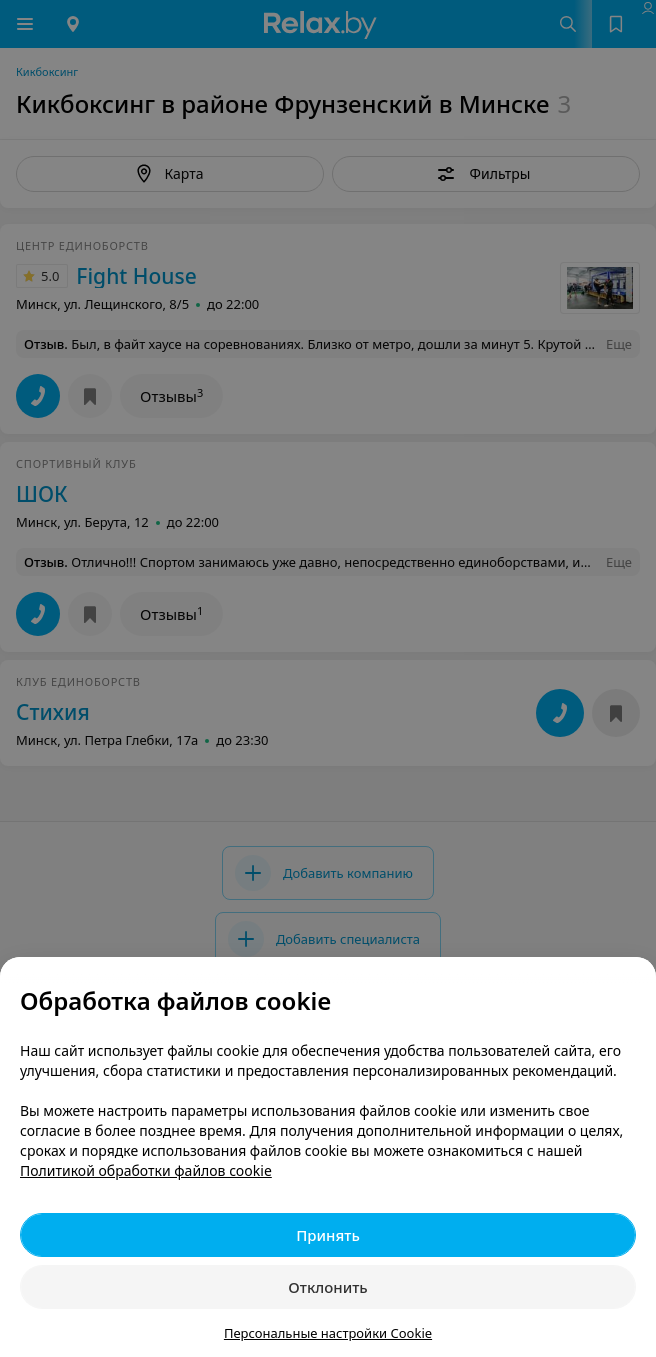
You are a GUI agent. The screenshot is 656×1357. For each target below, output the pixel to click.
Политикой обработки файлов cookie (146, 1170)
